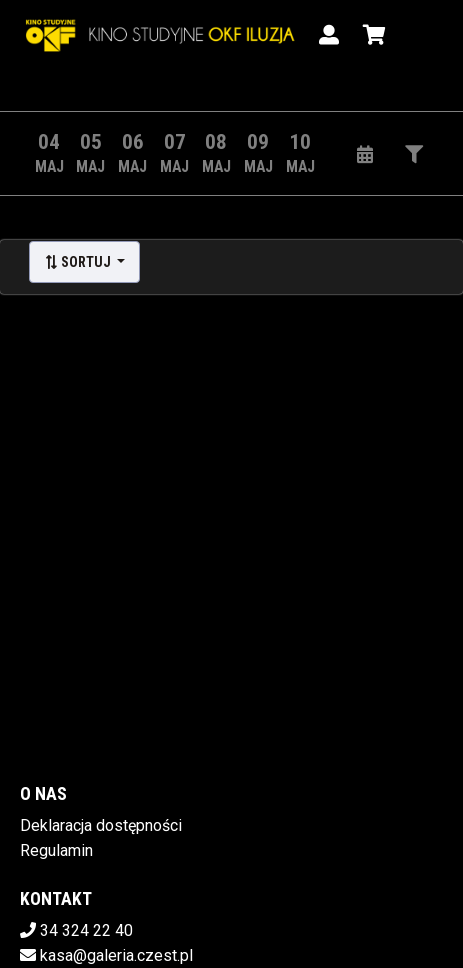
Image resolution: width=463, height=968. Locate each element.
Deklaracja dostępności (101, 825)
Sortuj (79, 262)
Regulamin (56, 850)
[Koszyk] (371, 35)
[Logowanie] (329, 35)
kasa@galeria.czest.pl (116, 955)
